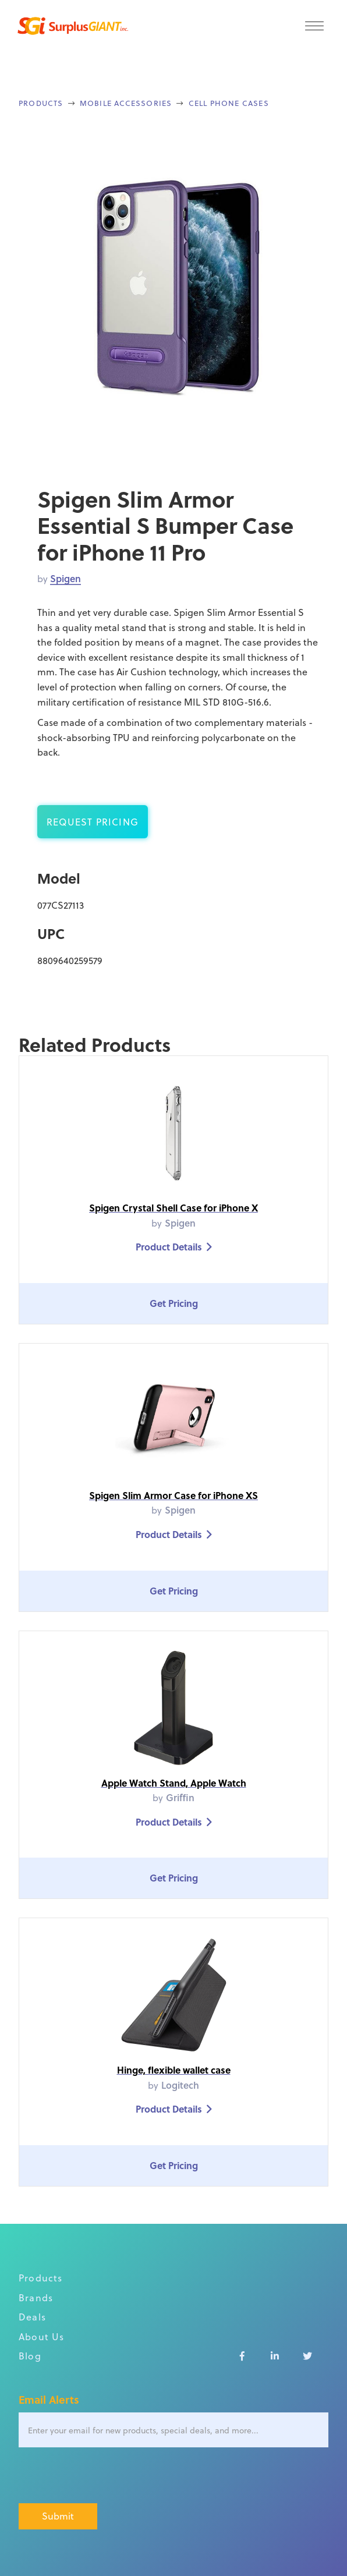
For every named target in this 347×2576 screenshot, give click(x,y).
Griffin (180, 1797)
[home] (70, 26)
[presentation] (107, 2476)
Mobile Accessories (126, 102)
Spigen (65, 578)
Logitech (180, 2085)
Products (41, 102)
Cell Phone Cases (229, 102)
